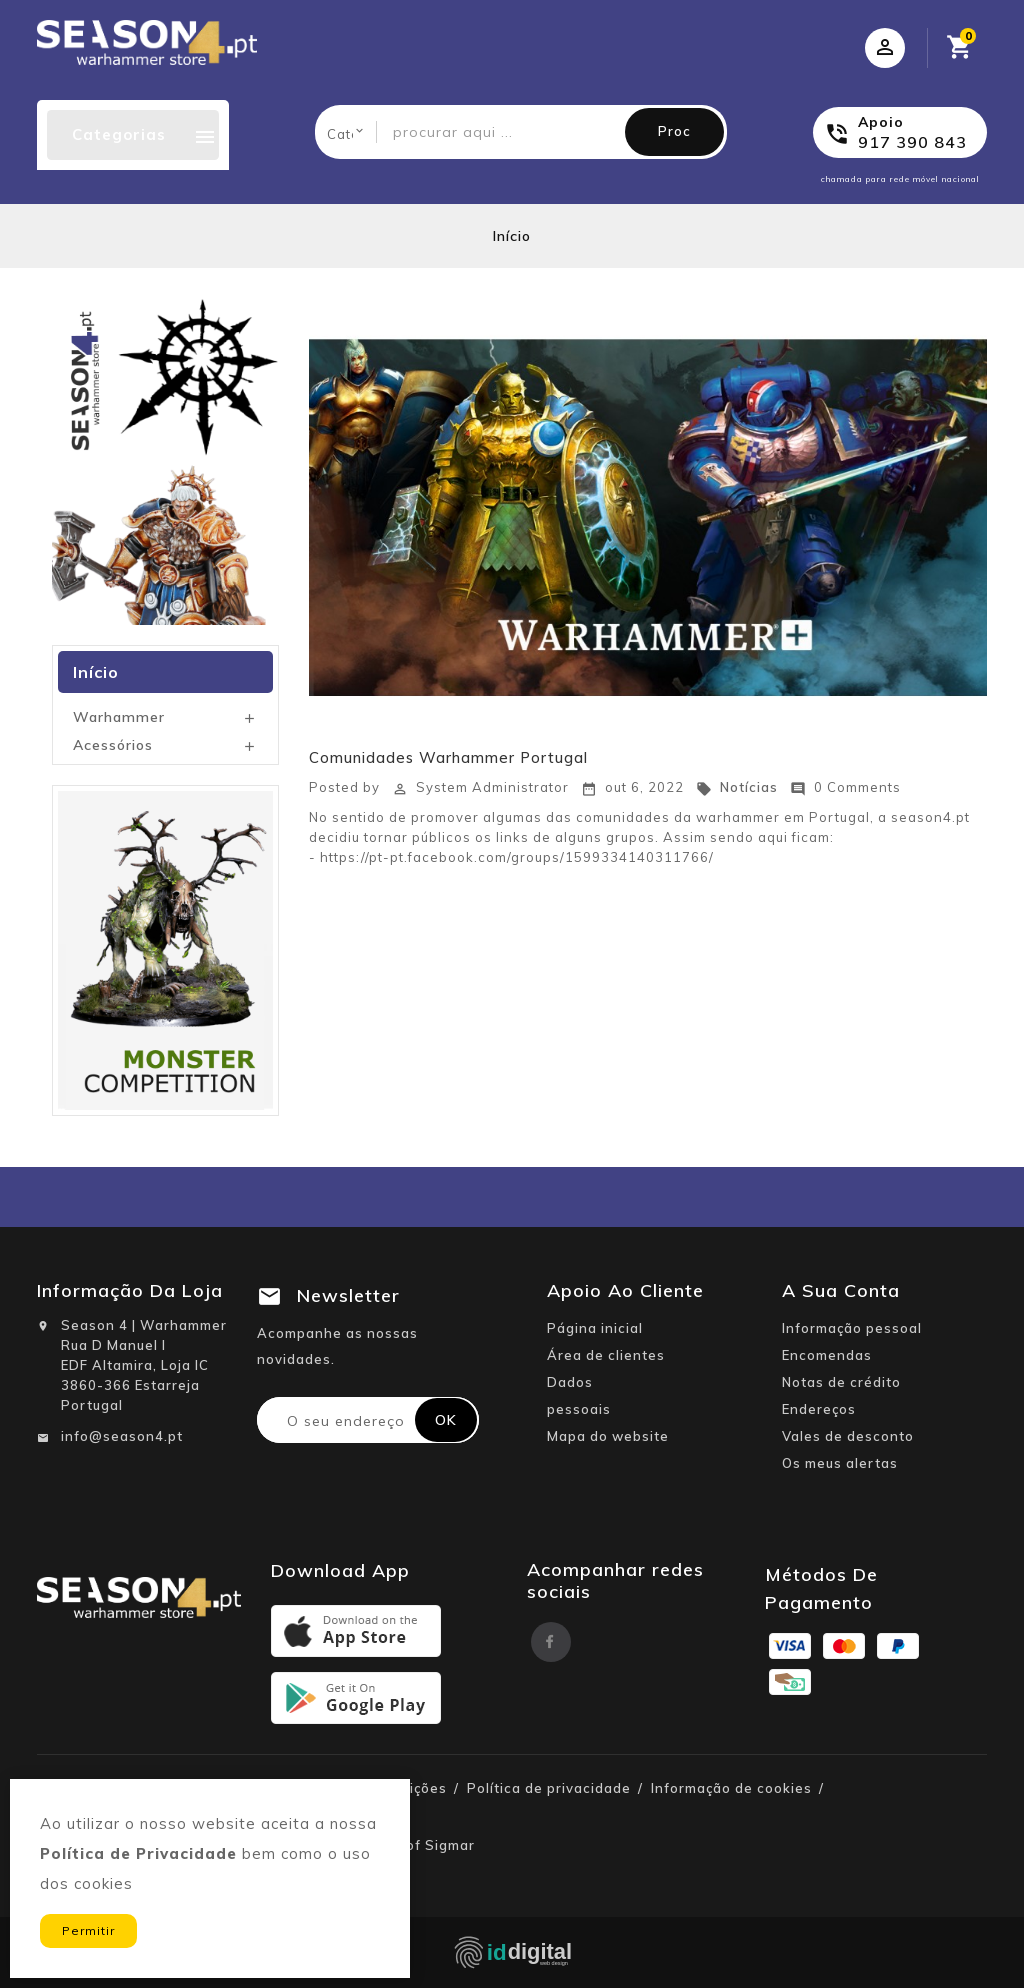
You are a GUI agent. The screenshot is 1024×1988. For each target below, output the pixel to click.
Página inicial (595, 1328)
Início (96, 672)
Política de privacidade (549, 1788)
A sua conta (841, 1290)
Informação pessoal (852, 1328)
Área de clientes (606, 1355)
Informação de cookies (731, 1788)
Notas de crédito (841, 1382)
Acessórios (113, 745)
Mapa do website (608, 1436)
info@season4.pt (122, 1436)
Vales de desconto (848, 1436)
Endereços (819, 1409)
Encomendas (827, 1355)
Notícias (737, 787)
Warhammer (119, 717)
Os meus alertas (840, 1463)
